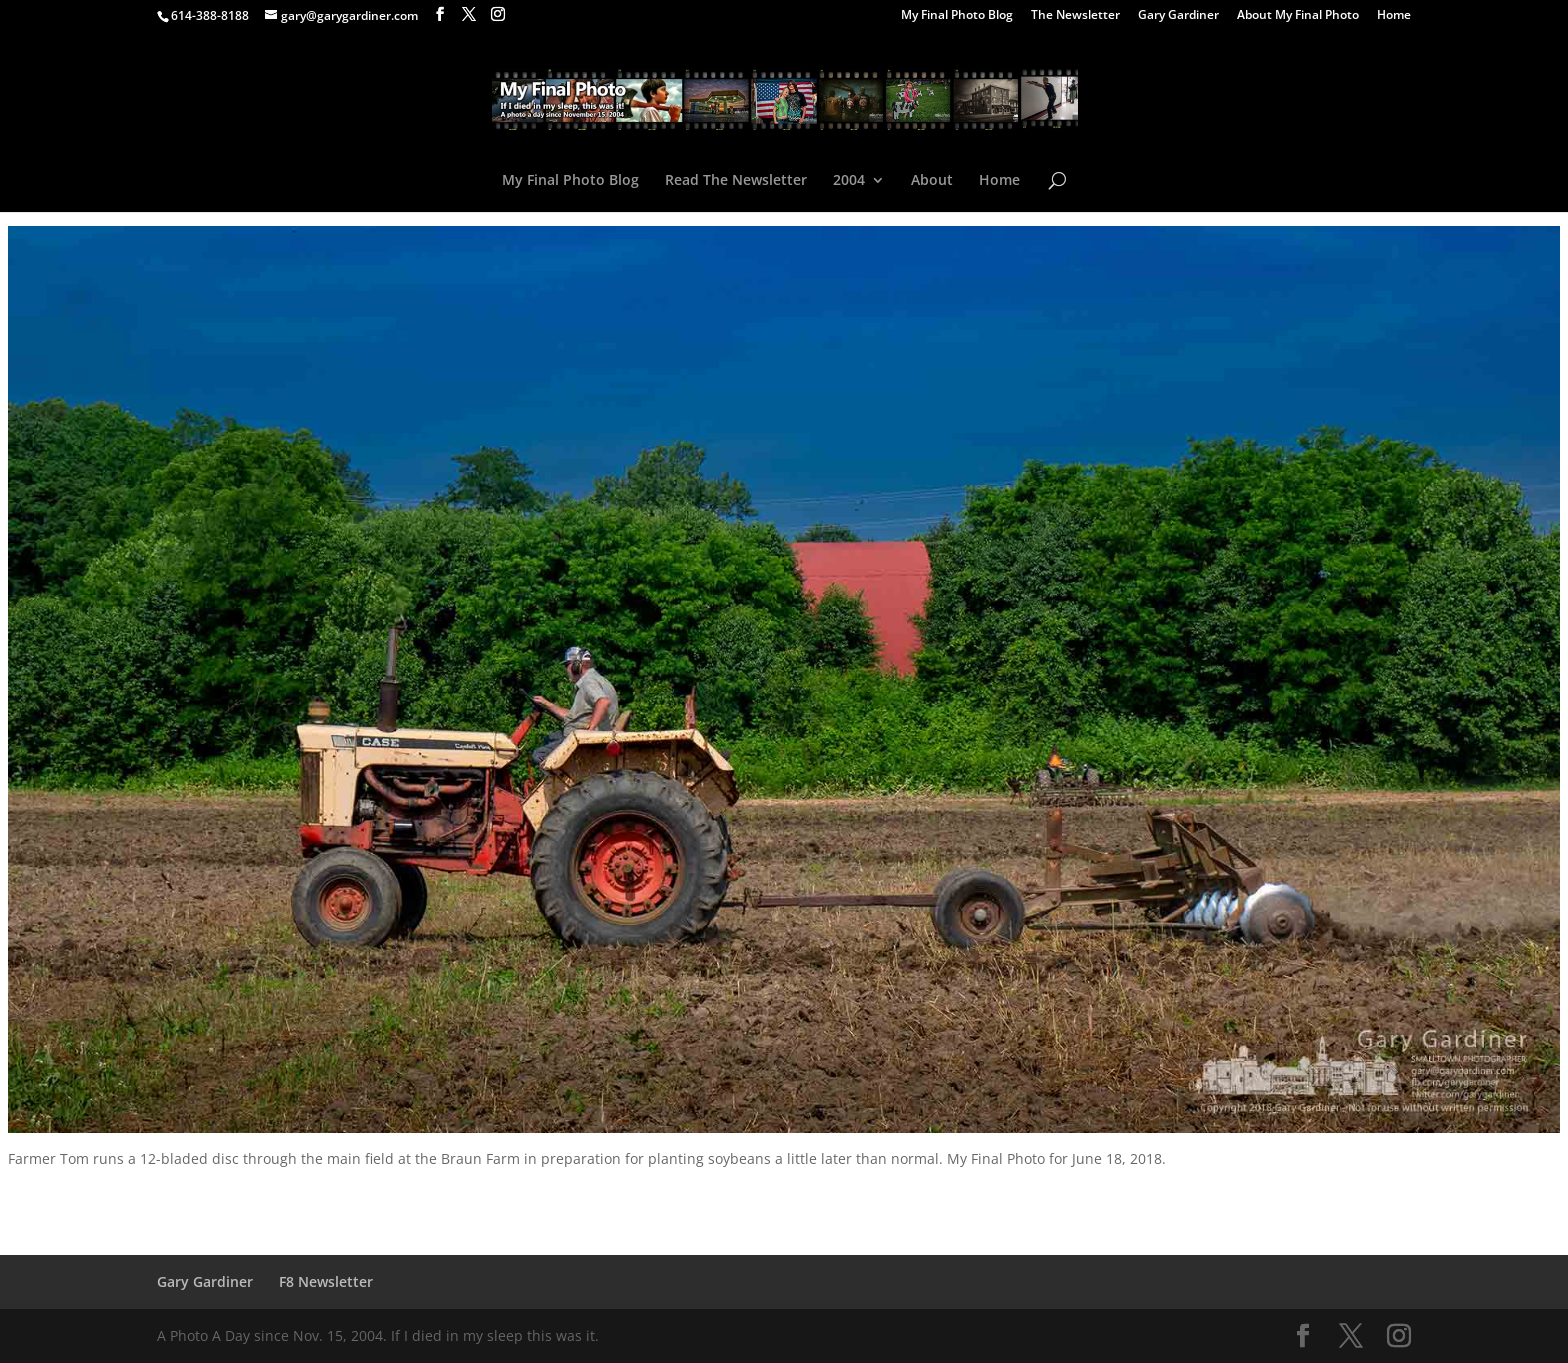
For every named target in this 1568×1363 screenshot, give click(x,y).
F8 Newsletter (326, 1281)
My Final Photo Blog (957, 16)
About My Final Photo (1298, 16)
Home (1394, 16)
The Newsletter (1075, 16)
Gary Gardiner (1178, 16)
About (932, 181)
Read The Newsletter (736, 181)
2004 (849, 181)
